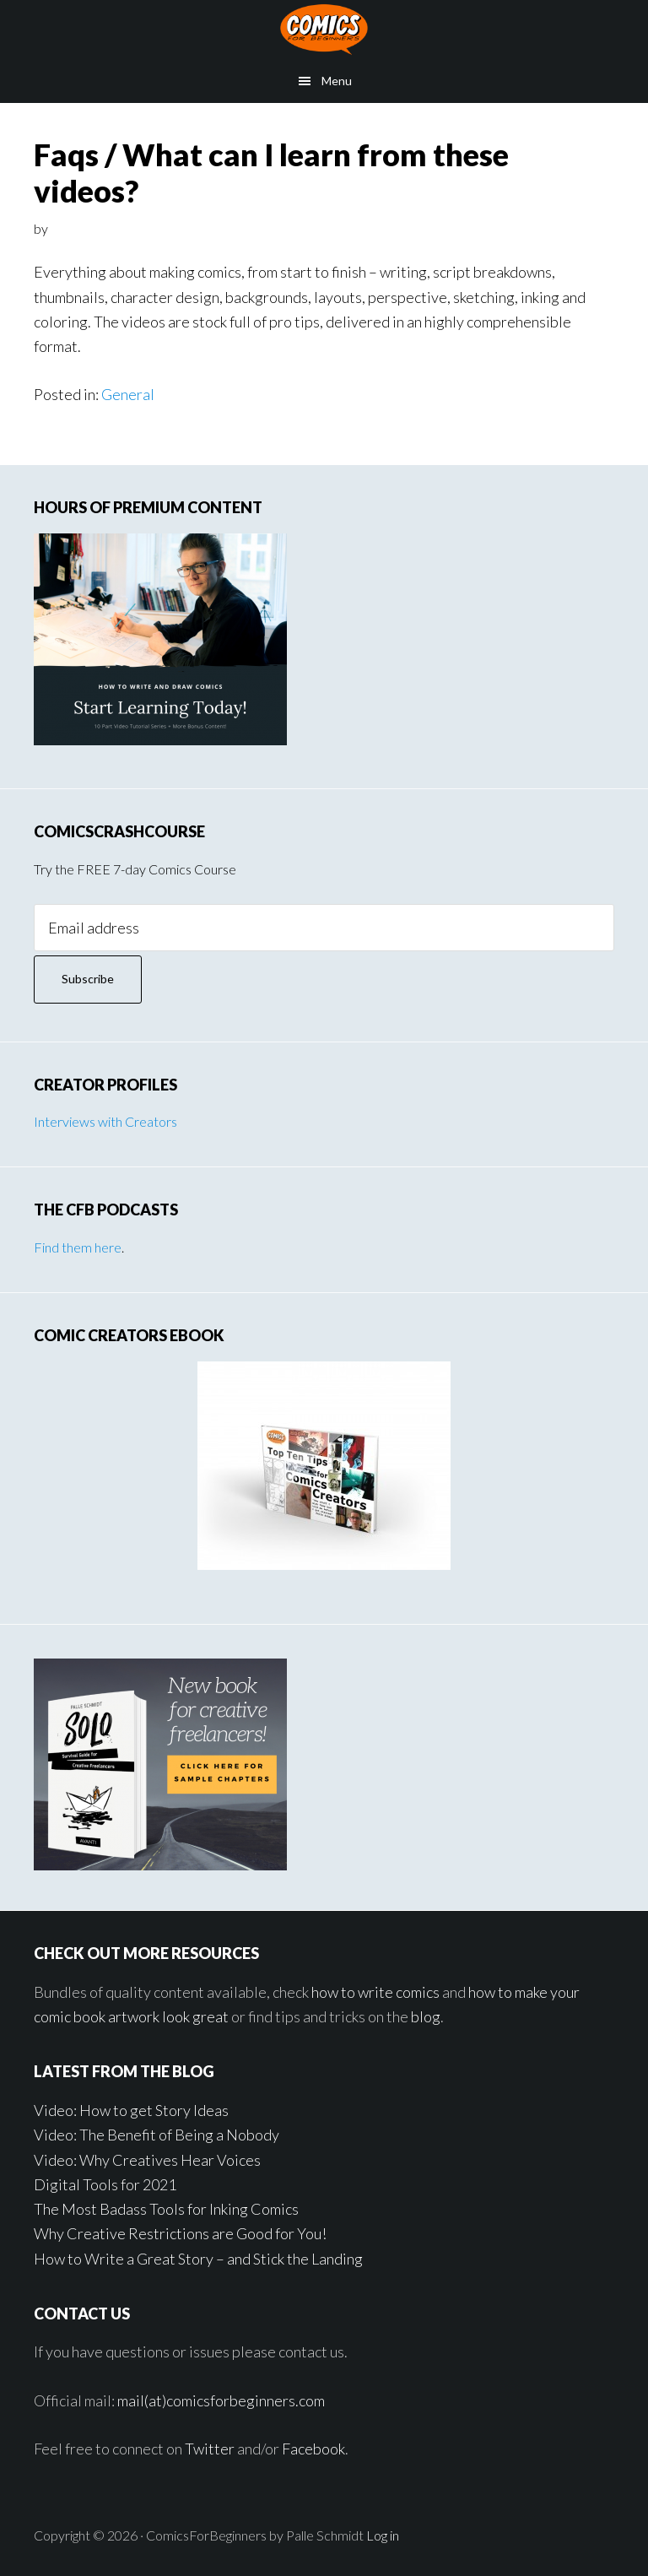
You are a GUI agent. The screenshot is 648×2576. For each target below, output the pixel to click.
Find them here (78, 1247)
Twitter (210, 2448)
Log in (382, 2535)
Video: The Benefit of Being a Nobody (156, 2134)
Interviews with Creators (105, 1121)
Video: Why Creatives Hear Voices (147, 2160)
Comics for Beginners (324, 29)
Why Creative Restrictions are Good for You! (180, 2233)
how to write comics (375, 1992)
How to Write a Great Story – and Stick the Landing (198, 2258)
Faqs (66, 154)
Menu (336, 80)
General (127, 394)
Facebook (313, 2448)
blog (425, 2016)
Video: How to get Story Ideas (131, 2110)
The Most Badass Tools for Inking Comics (166, 2209)
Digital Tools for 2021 (105, 2184)
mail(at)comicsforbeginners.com (221, 2400)
